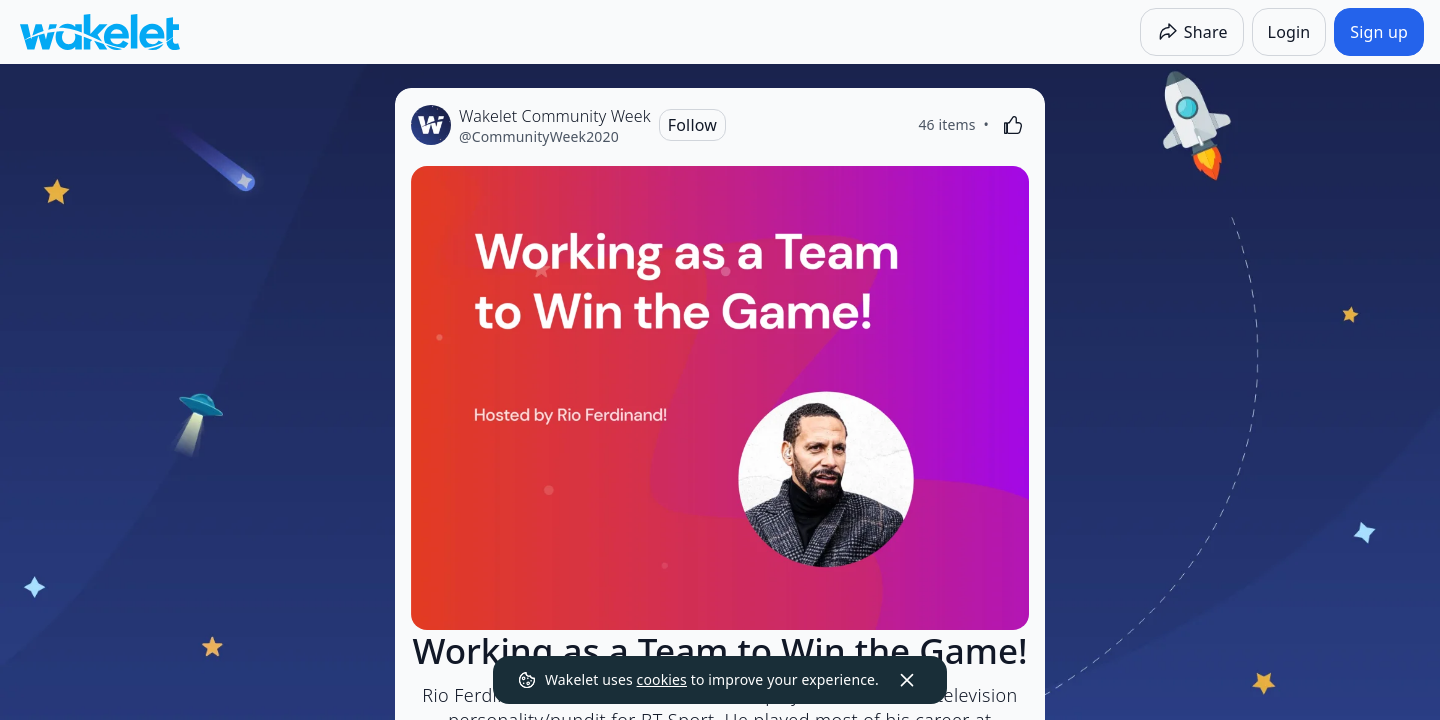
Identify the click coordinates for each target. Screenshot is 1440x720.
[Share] (1192, 32)
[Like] (1013, 125)
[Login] (1289, 32)
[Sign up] (1379, 32)
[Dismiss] (907, 680)
